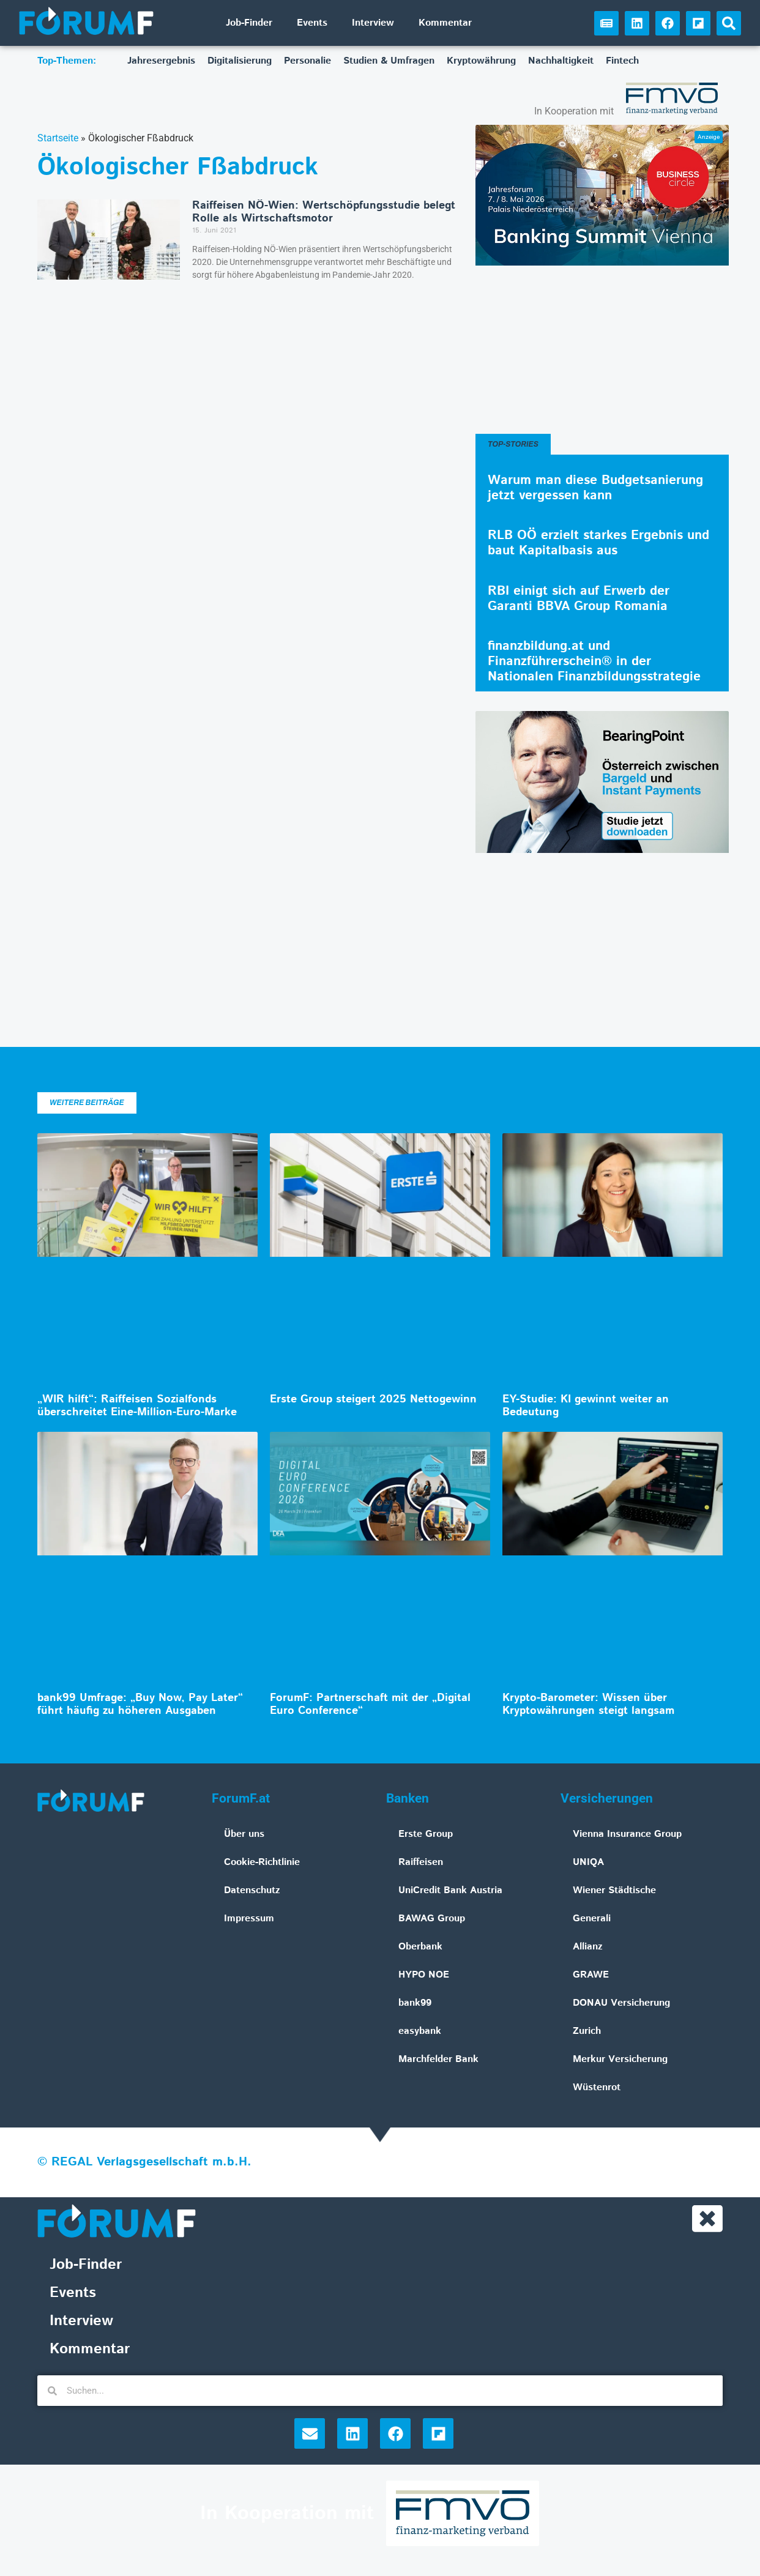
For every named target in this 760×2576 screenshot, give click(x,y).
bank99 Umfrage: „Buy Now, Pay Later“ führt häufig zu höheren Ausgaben (140, 1704)
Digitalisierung (239, 61)
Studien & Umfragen (388, 61)
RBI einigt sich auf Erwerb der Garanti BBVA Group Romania (578, 599)
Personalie (307, 61)
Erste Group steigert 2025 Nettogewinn (373, 1399)
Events (312, 23)
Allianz (588, 1947)
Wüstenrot (596, 2087)
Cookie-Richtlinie (262, 1862)
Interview (373, 23)
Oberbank (420, 1947)
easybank (419, 2031)
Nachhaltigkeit (561, 61)
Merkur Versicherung (620, 2059)
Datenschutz (252, 1890)
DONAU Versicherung (621, 2003)
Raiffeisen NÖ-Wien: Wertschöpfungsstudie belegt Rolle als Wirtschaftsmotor (323, 212)
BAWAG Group (431, 1919)
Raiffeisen (420, 1862)
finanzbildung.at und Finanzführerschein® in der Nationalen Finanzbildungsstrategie (594, 661)
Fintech (622, 61)
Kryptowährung (481, 61)
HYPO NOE (423, 1975)
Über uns (244, 1834)
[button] (729, 23)
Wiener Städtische (614, 1890)
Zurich (587, 2031)
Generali (592, 1919)
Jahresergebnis (161, 61)
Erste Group (425, 1834)
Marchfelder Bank (438, 2059)
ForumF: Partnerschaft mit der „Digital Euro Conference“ (370, 1704)
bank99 (414, 2003)
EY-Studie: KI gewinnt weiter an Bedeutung (585, 1406)
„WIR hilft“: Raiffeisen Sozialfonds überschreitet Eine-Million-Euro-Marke (137, 1406)
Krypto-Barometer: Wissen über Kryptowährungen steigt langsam (588, 1704)
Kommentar (445, 23)
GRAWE (591, 1975)
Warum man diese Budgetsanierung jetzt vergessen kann (595, 488)
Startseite (57, 138)
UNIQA (588, 1862)
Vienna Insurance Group (627, 1834)
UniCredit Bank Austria (450, 1890)
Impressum (249, 1919)
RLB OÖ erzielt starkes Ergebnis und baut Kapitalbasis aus (598, 543)
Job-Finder (249, 23)
